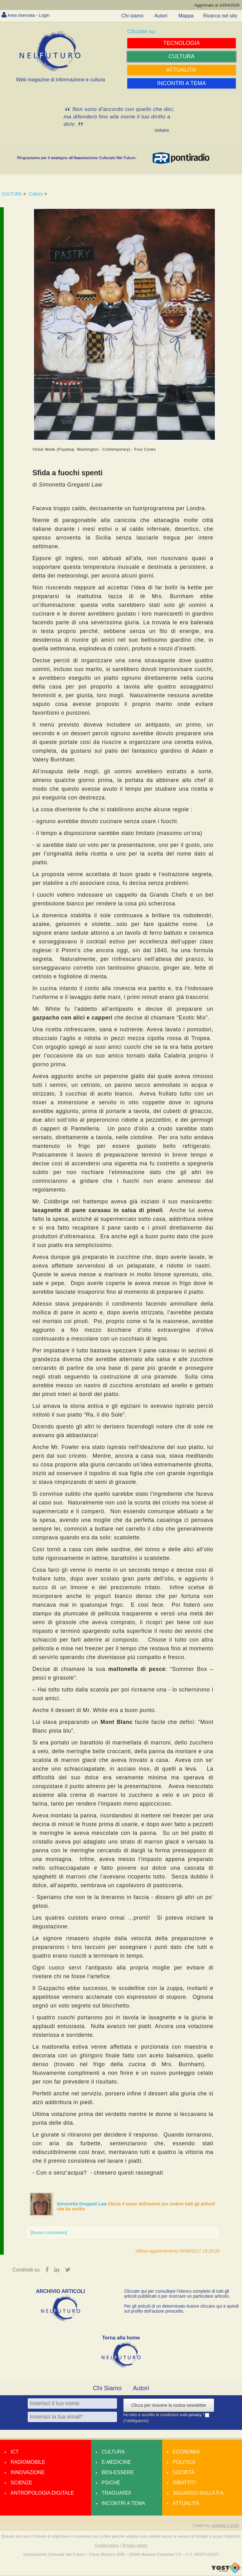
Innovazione (28, 2472)
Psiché (111, 2483)
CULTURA (12, 193)
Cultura (36, 193)
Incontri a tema (123, 2503)
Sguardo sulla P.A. (199, 2493)
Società (184, 2472)
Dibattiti (184, 2483)
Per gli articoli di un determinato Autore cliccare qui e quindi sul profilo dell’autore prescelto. (181, 2309)
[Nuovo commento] (48, 2232)
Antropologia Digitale (42, 2493)
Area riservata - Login (31, 15)
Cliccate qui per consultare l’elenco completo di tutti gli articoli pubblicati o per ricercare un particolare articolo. (177, 2294)
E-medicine (116, 2462)
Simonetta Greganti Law (82, 2203)
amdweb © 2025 (225, 2526)
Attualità (186, 2503)
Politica (184, 2462)
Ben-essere (118, 2472)
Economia (186, 2452)
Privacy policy (134, 2546)
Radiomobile (28, 2462)
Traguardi (116, 2493)
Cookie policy (107, 2546)
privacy (196, 2415)
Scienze (21, 2483)
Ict (15, 2452)
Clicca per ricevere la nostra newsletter (168, 2405)
